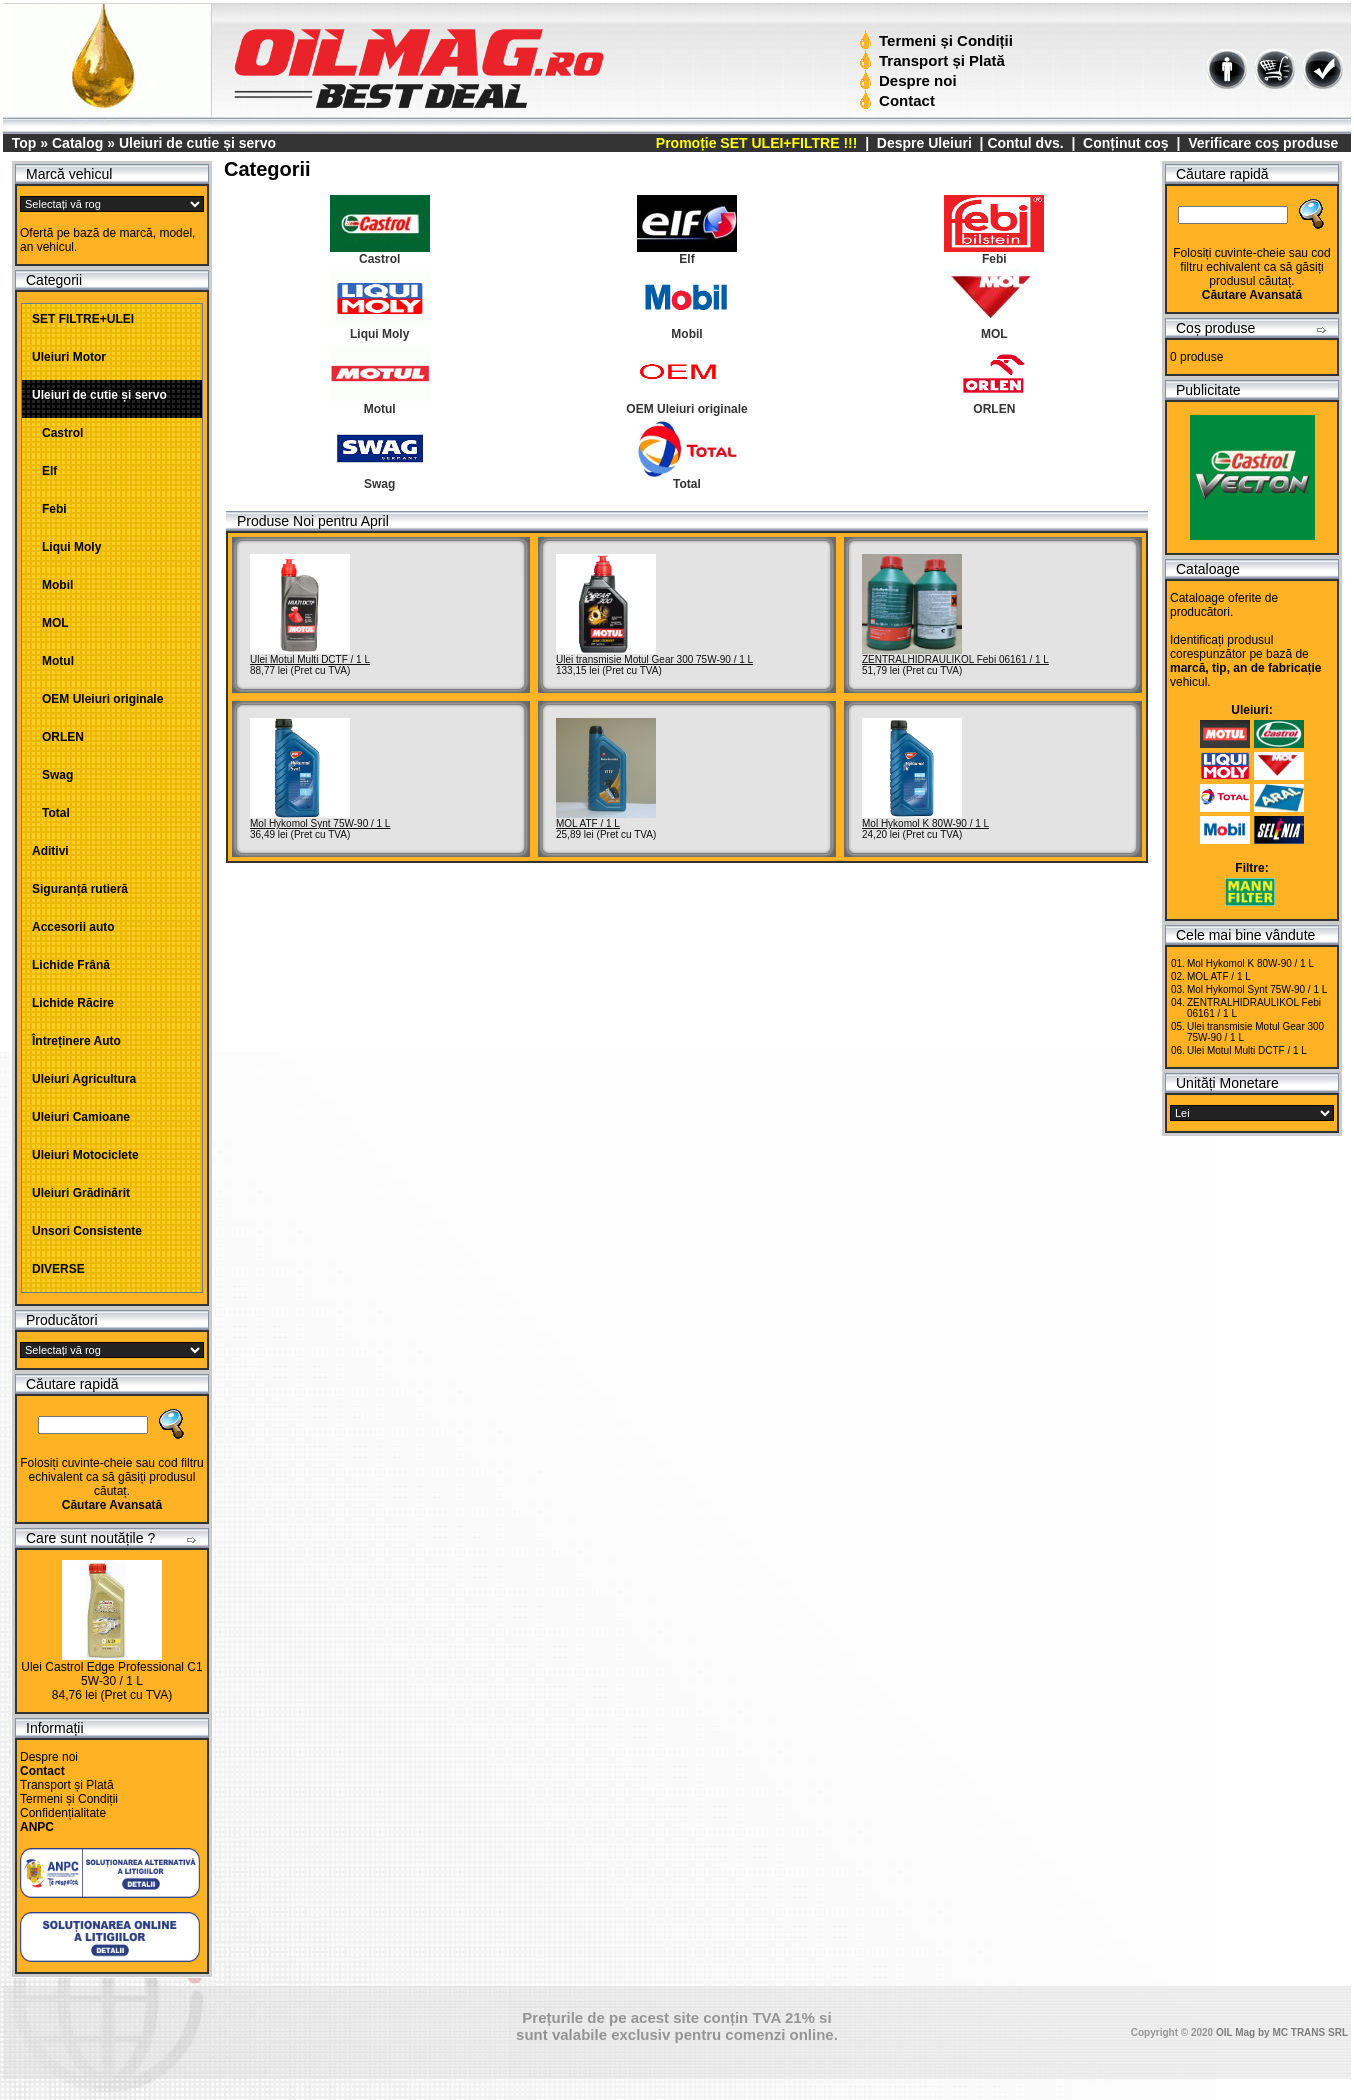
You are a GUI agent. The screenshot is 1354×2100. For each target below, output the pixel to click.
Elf (44, 471)
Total (51, 813)
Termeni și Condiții (938, 40)
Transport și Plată (934, 60)
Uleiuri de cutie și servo (197, 143)
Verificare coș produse (1263, 143)
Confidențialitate (63, 1813)
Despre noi (910, 80)
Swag (52, 775)
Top (24, 143)
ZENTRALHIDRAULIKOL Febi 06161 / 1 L (955, 659)
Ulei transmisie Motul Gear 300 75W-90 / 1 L (654, 659)
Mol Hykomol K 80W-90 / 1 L (925, 823)
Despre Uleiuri (922, 143)
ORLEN (58, 737)
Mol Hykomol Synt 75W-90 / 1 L (320, 823)
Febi (49, 509)
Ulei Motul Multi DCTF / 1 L (310, 659)
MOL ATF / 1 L (588, 823)
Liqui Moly (66, 547)
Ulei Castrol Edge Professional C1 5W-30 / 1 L (111, 1674)
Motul (53, 661)
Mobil (52, 585)
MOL (50, 623)
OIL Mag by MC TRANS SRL (1282, 2032)
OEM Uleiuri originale (97, 699)
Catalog (77, 143)
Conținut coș (1126, 143)
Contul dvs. (1025, 143)
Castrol (57, 433)
